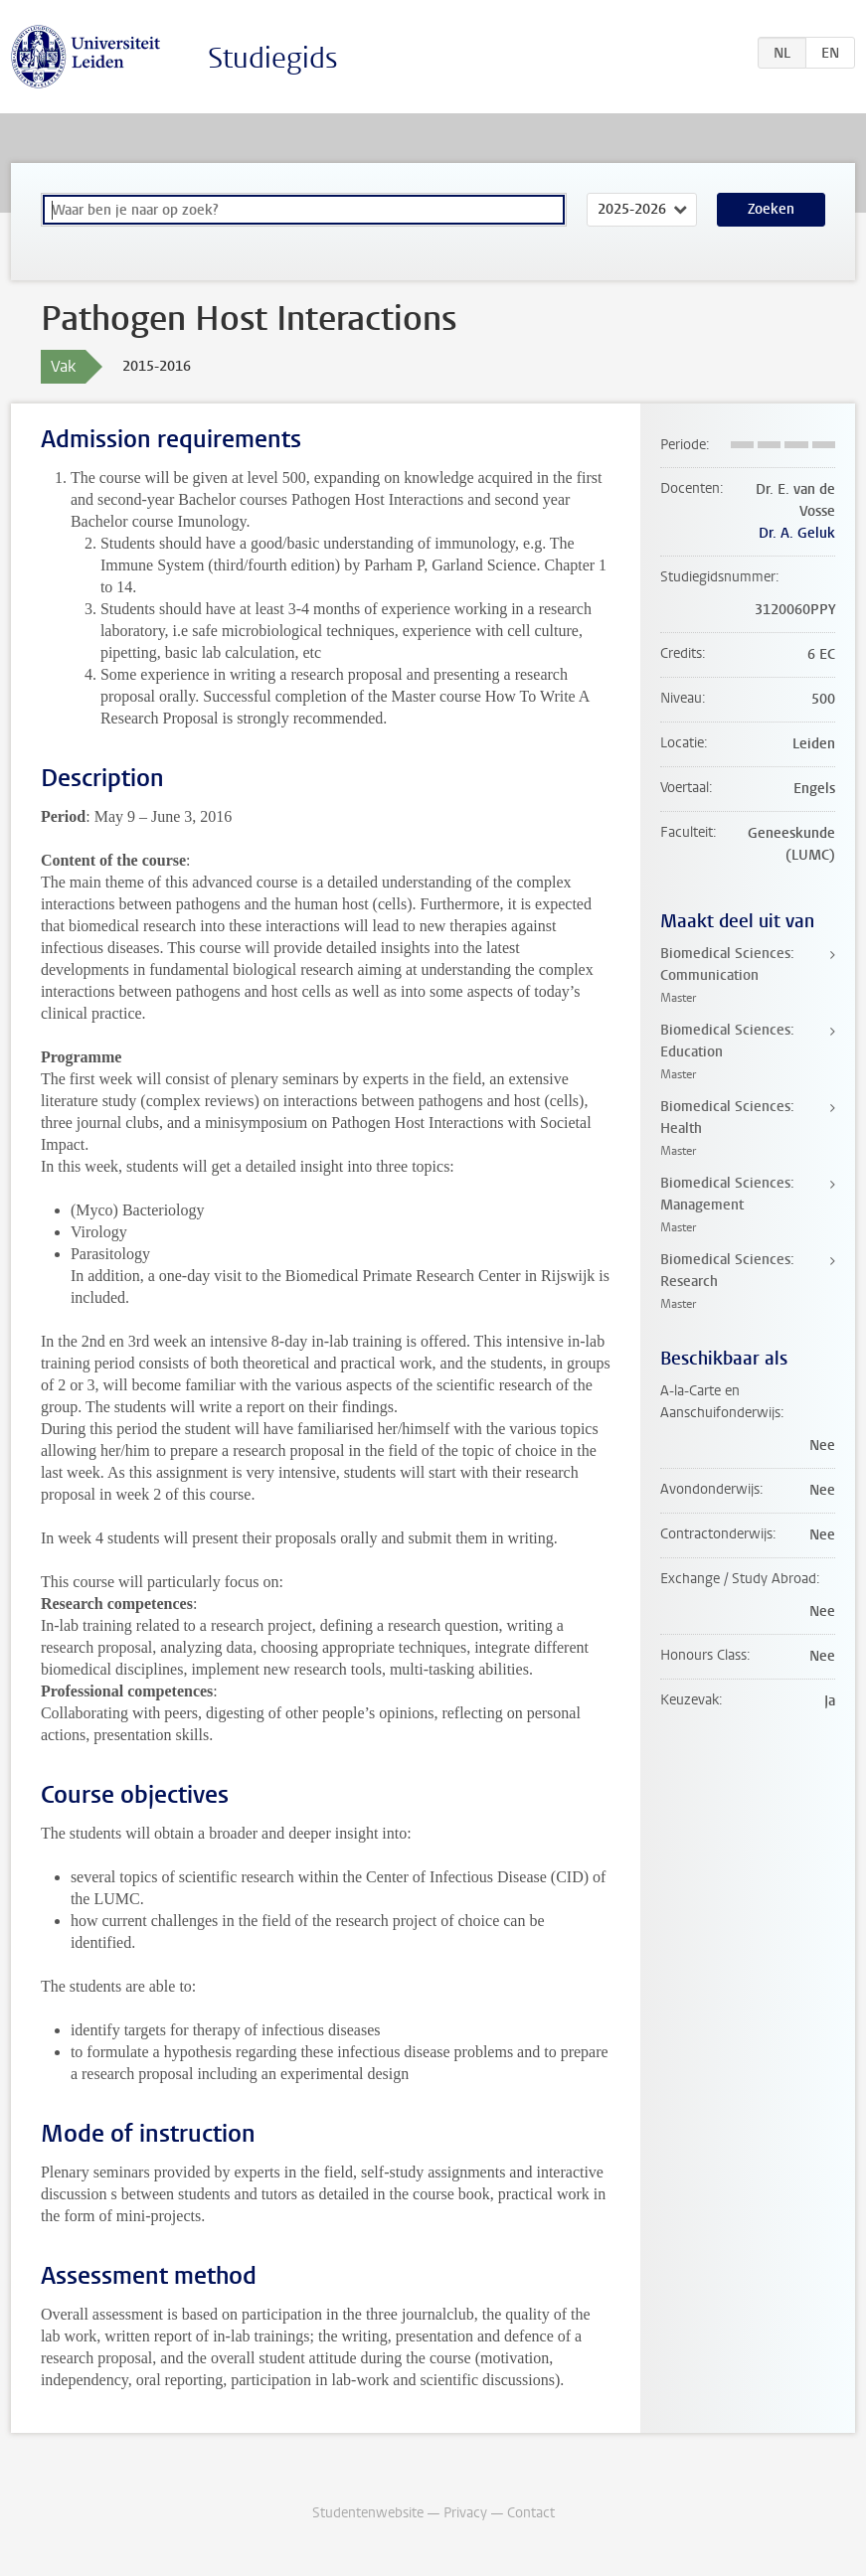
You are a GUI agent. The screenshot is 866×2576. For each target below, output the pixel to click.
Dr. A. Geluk (797, 533)
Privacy (465, 2512)
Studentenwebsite (368, 2512)
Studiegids (273, 58)
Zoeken (771, 209)
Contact (531, 2512)
